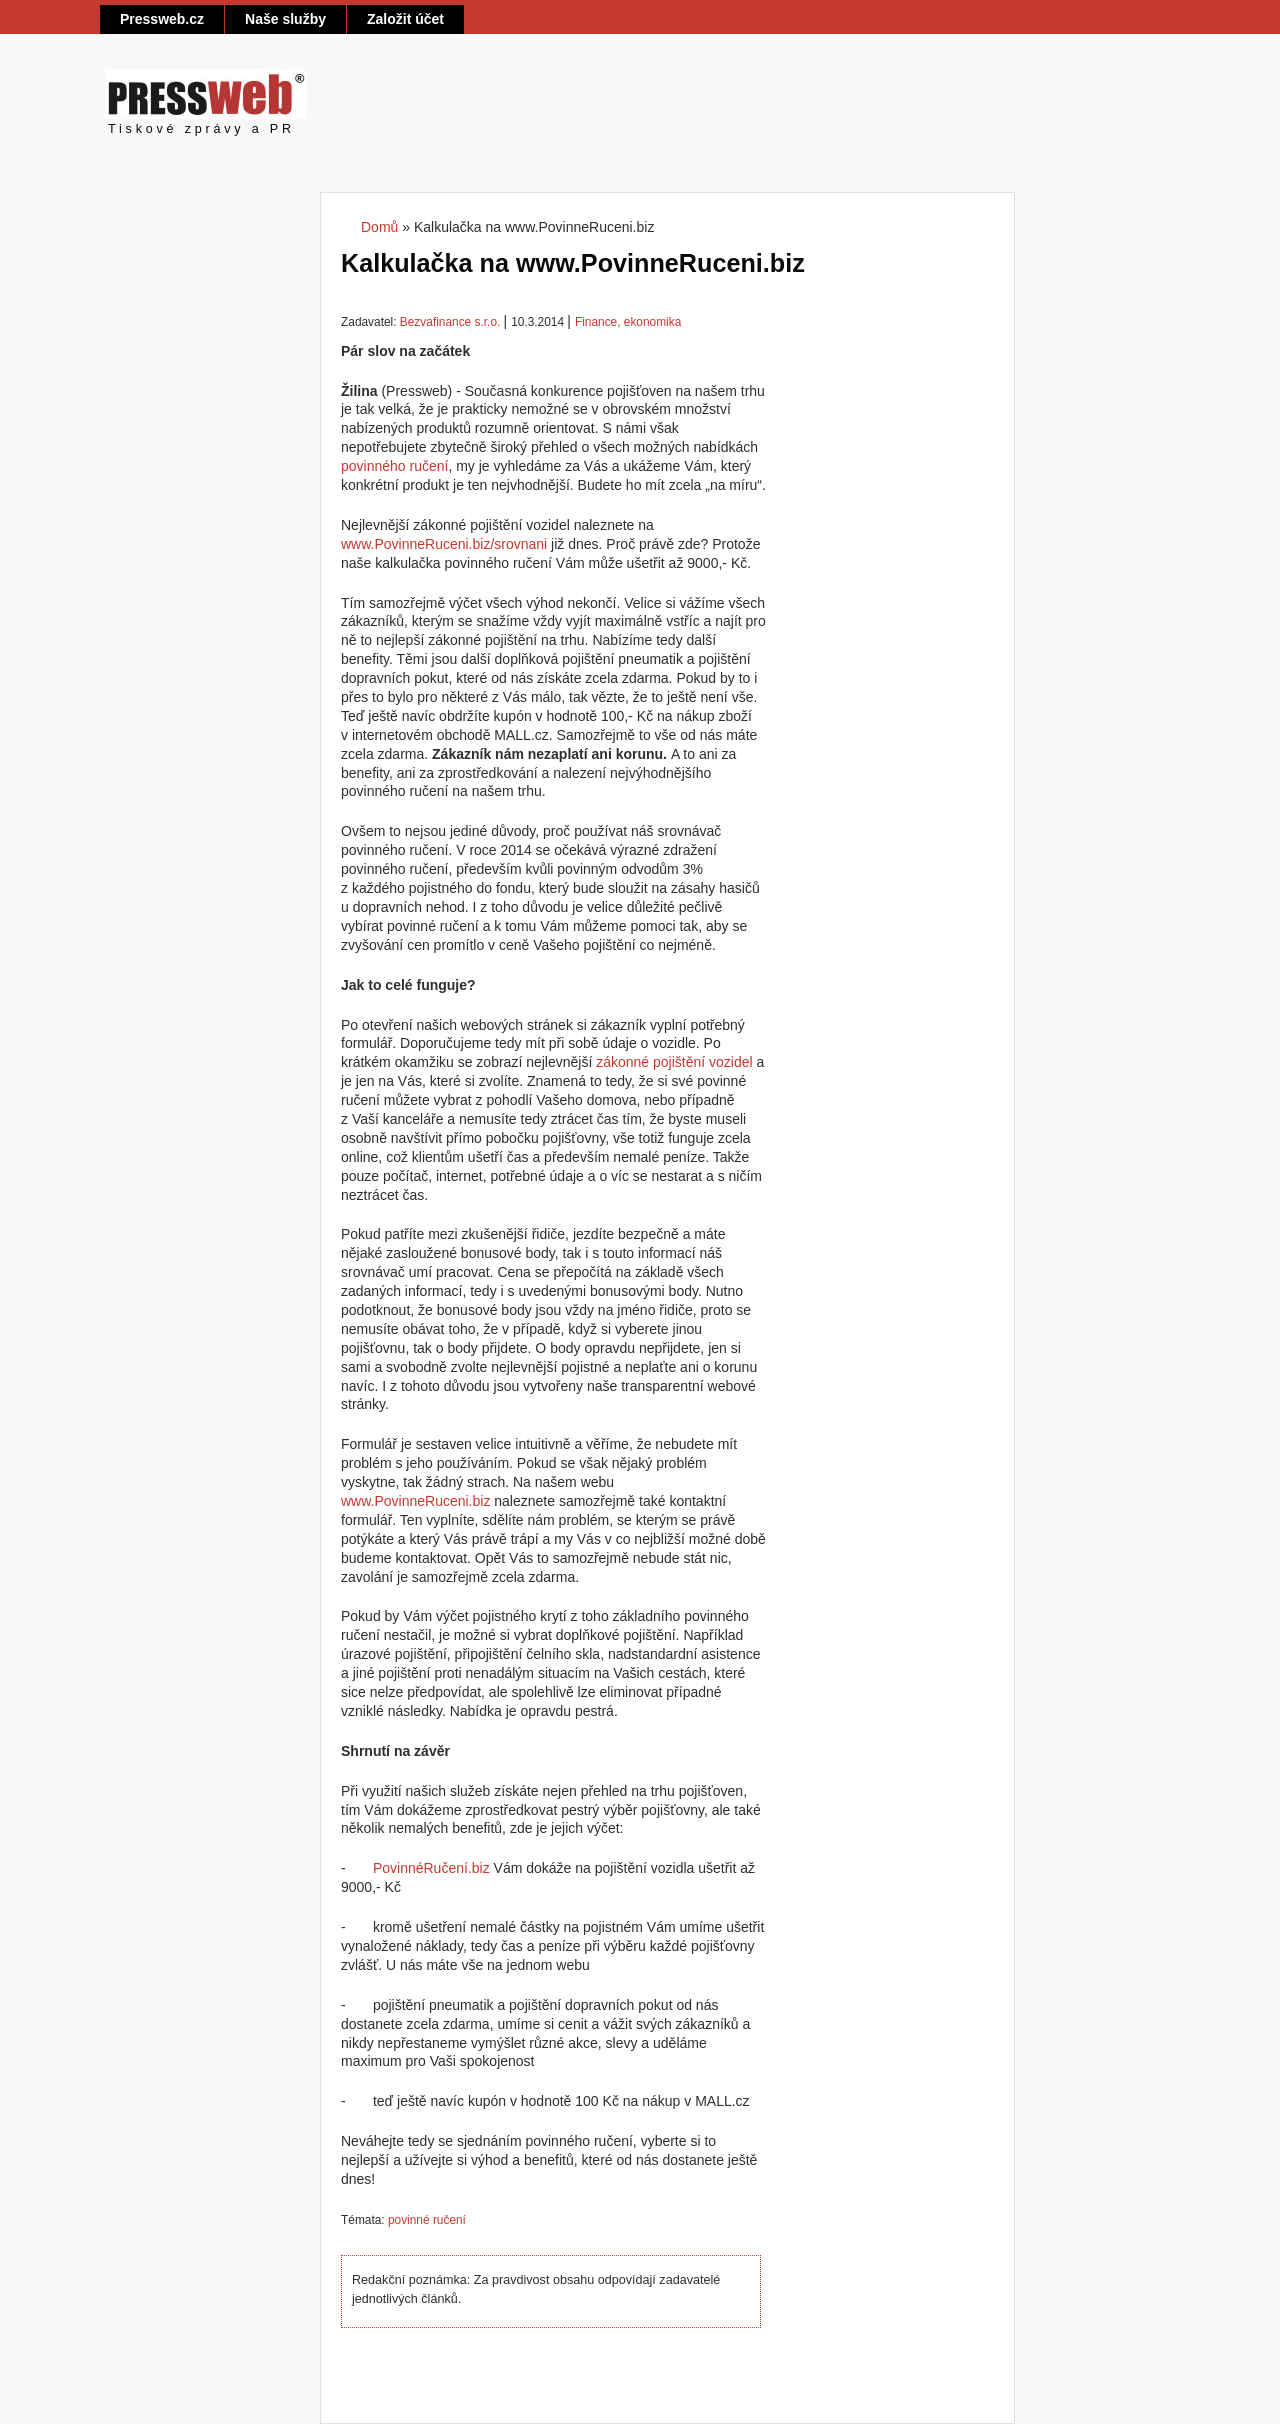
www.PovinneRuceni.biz (415, 1501)
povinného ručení (394, 466)
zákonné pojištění (650, 1062)
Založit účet (405, 19)
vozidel (731, 1062)
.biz (479, 1868)
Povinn (394, 1868)
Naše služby (285, 19)
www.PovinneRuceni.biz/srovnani (444, 544)
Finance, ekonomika (628, 322)
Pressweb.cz (162, 19)
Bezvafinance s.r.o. (450, 322)
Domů (379, 227)
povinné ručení (427, 2220)
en (456, 1868)
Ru (433, 1868)
